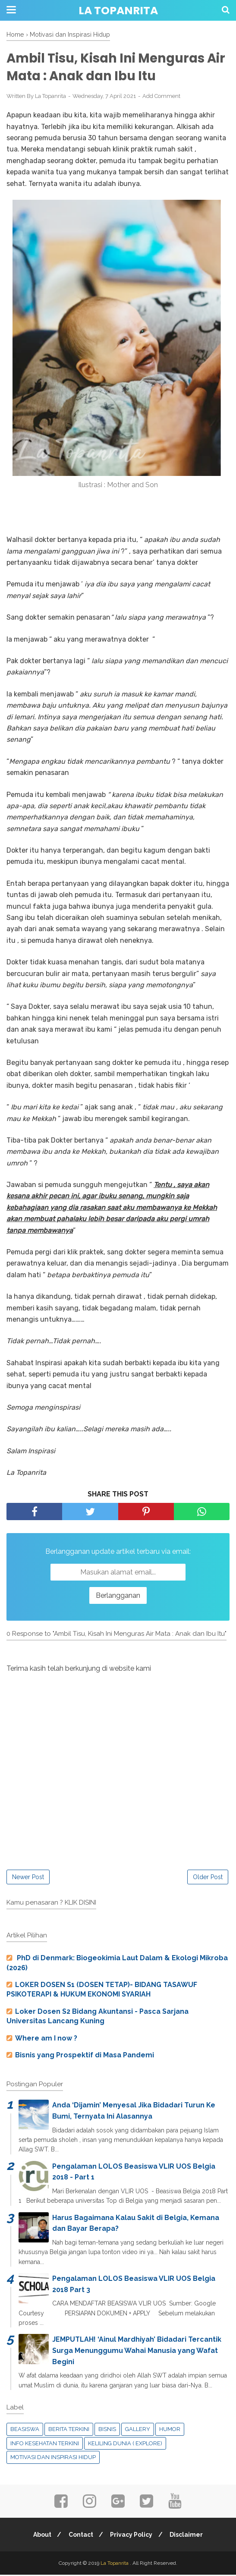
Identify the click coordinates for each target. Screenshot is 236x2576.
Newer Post (28, 1878)
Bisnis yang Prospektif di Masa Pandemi (84, 2056)
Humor (169, 2430)
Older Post (208, 1878)
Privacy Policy (132, 2535)
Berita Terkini (68, 2430)
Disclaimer (188, 2535)
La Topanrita (118, 10)
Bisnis (107, 2430)
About (40, 2535)
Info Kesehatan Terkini (44, 2444)
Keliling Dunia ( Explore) (125, 2444)
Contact (80, 2535)
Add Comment (161, 97)
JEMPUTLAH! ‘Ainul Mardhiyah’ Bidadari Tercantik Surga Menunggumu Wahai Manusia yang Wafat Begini (136, 2352)
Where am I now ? (46, 2039)
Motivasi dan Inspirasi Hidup (53, 2458)
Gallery (137, 2430)
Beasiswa (24, 2430)
